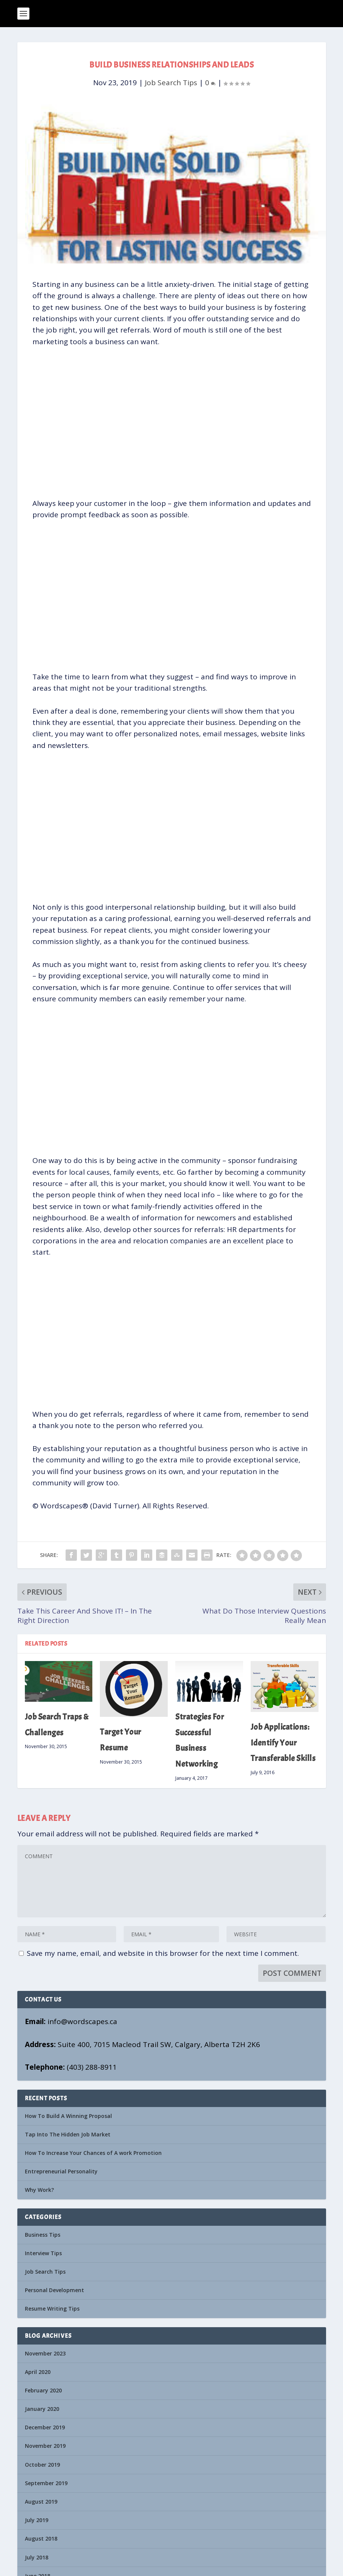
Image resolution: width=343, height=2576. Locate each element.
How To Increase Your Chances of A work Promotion (93, 2152)
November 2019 (45, 2445)
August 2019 (41, 2501)
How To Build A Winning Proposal (68, 2115)
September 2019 (46, 2483)
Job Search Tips (171, 82)
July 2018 (36, 2557)
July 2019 (36, 2520)
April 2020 (38, 2371)
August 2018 (41, 2538)
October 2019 (42, 2464)
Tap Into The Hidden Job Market (67, 2134)
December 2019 (45, 2427)
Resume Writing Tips (52, 2308)
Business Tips (42, 2234)
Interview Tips (43, 2253)
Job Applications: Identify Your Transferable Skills (283, 1743)
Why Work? (39, 2189)
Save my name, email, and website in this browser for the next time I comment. (163, 1953)
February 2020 (43, 2390)
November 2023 (45, 2353)
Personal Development (54, 2290)
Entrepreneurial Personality (61, 2171)
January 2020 (42, 2408)
